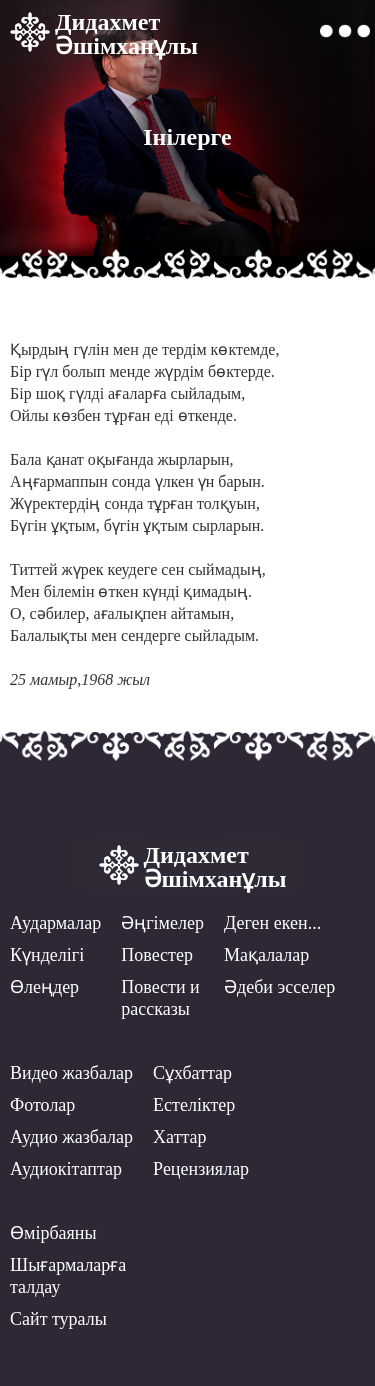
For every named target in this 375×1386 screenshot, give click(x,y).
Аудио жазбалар (71, 1137)
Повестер (157, 955)
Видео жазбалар (71, 1073)
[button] (345, 31)
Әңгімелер (162, 923)
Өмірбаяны (53, 1233)
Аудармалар (55, 923)
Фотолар (42, 1105)
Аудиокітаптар (66, 1169)
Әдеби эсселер (279, 987)
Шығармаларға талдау (68, 1276)
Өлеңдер (44, 987)
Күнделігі (47, 955)
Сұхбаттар (192, 1073)
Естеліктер (194, 1105)
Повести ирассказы (160, 998)
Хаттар (179, 1137)
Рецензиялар (201, 1169)
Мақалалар (266, 955)
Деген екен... (272, 923)
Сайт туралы (58, 1319)
